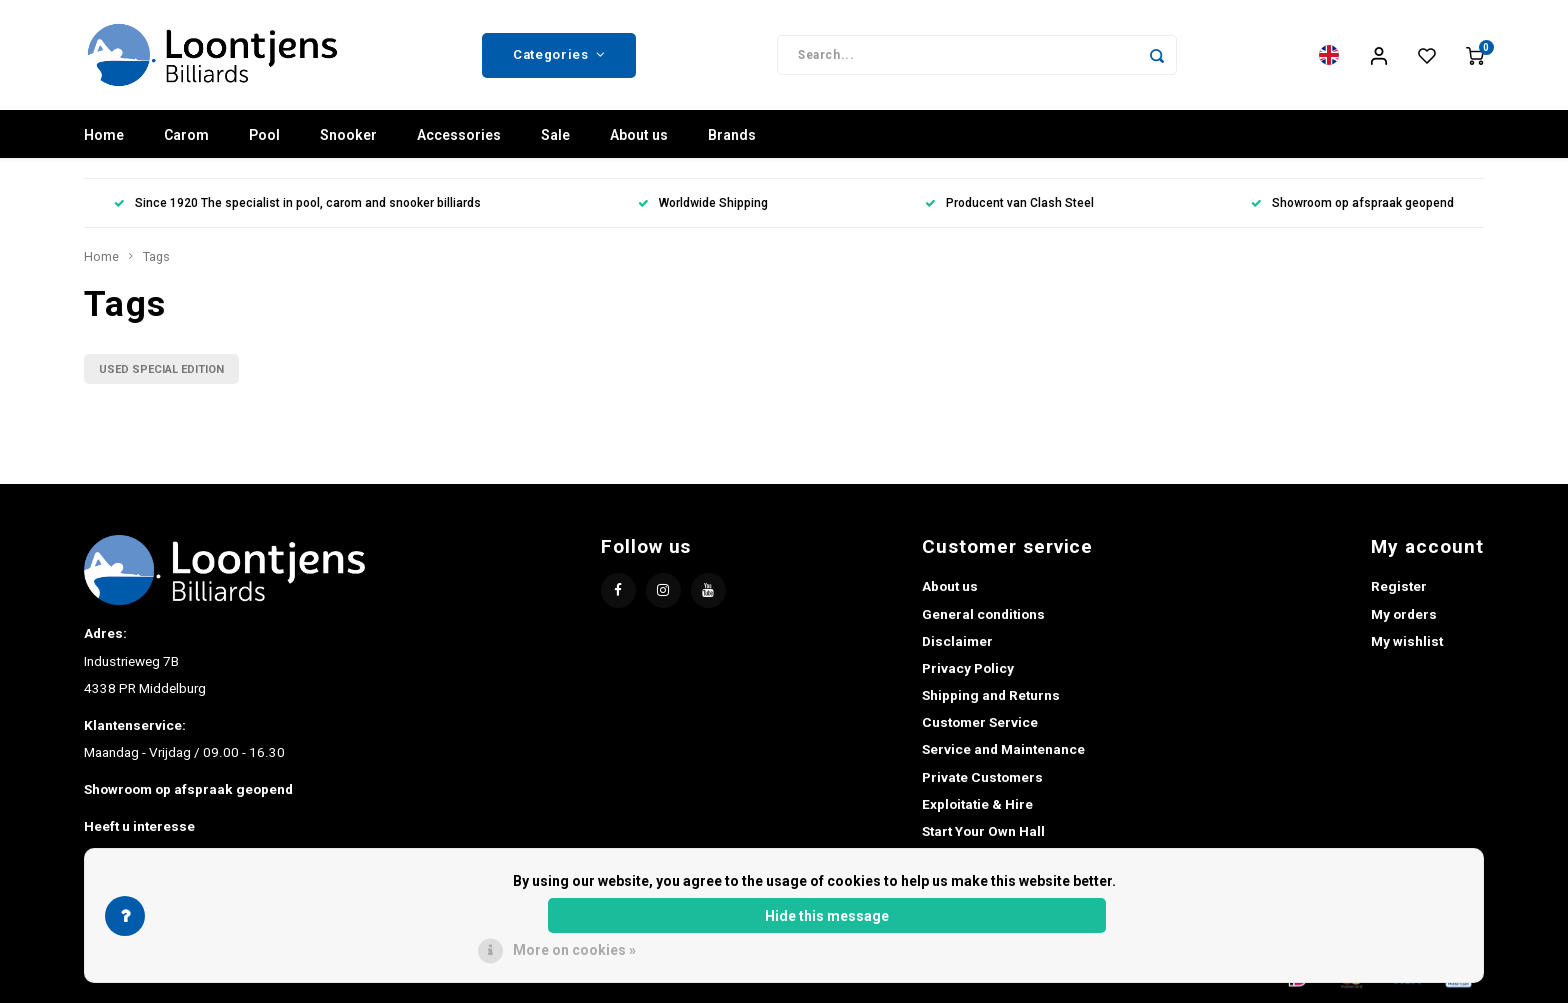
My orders (1404, 614)
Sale (555, 135)
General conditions (983, 614)
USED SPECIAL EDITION (161, 369)
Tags (156, 256)
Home (104, 135)
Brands (732, 135)
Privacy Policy (968, 668)
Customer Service (980, 722)
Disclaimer (957, 641)
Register (1399, 586)
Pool (264, 135)
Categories (559, 54)
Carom (186, 135)
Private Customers (982, 777)
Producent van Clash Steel (1009, 203)
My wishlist (1407, 641)
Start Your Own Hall (983, 831)
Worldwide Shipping (703, 203)
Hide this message (827, 916)
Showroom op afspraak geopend (1352, 203)
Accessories (459, 135)
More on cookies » (574, 950)
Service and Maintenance (1003, 749)
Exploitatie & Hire (977, 804)
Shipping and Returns (991, 695)
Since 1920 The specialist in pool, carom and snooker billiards (297, 203)
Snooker (348, 135)
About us (639, 135)
